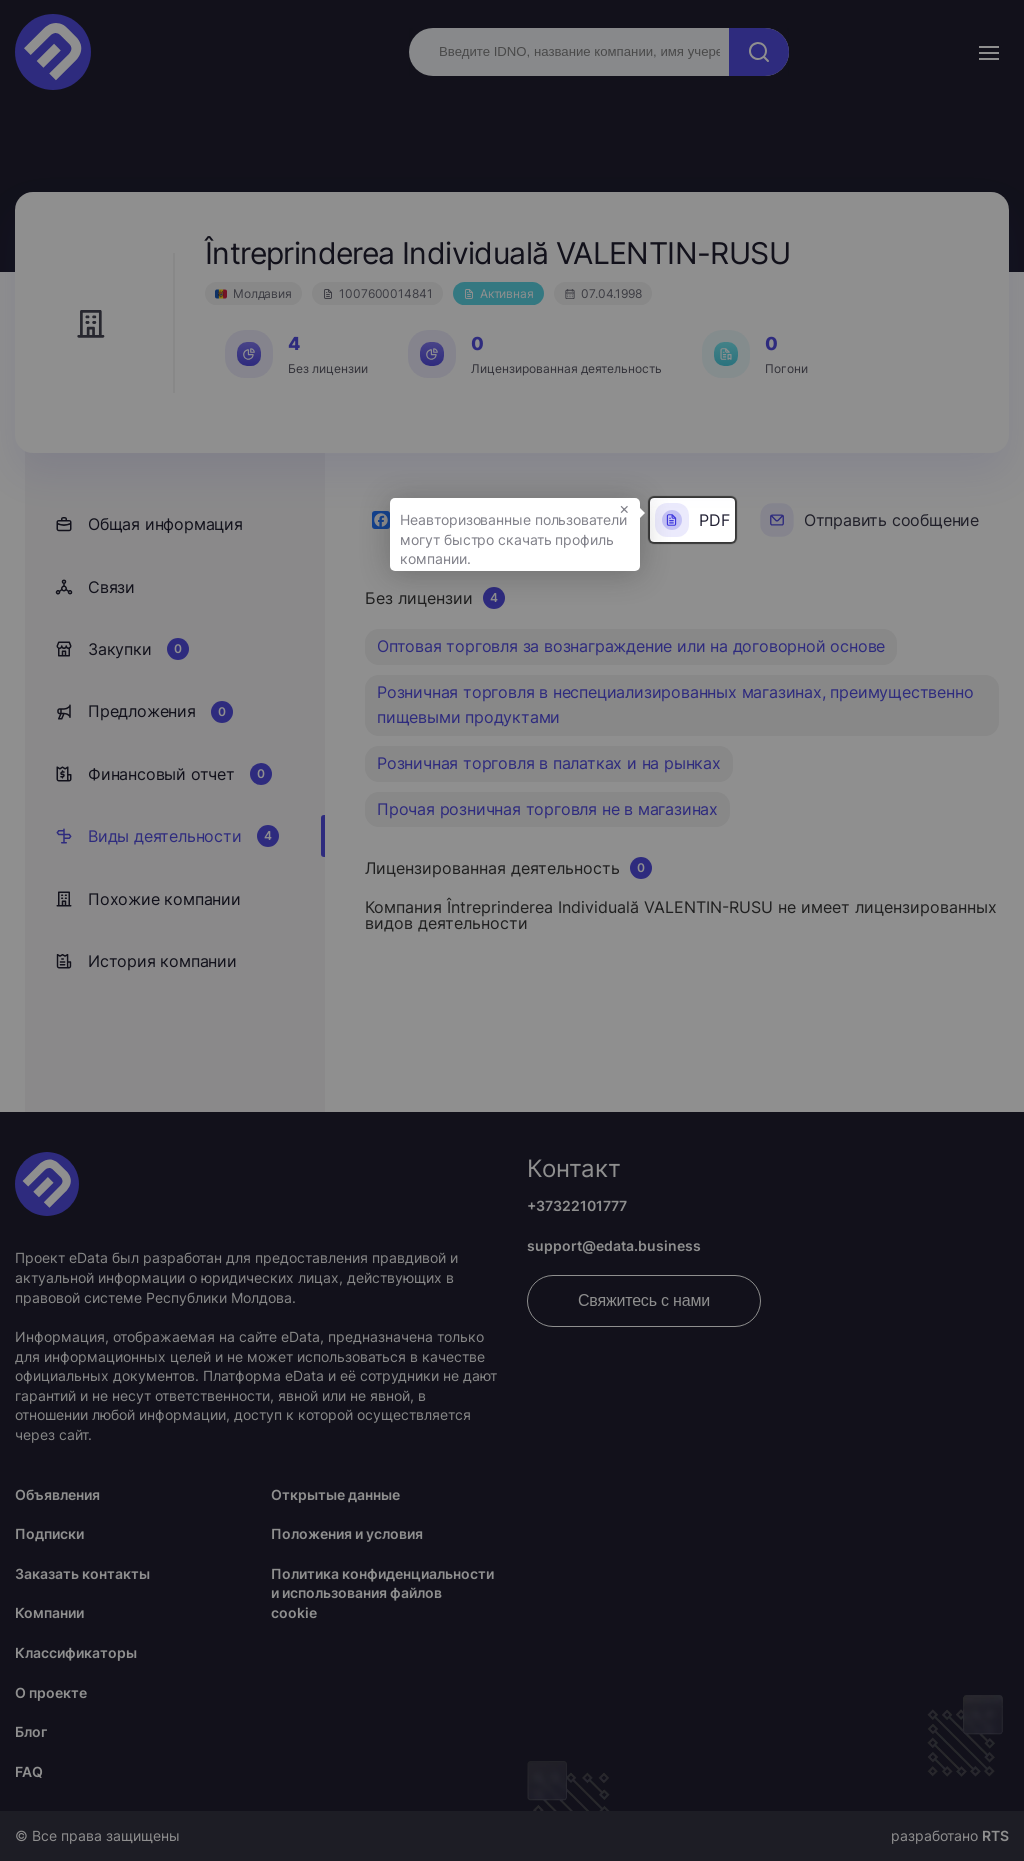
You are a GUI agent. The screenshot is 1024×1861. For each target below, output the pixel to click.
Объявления (57, 1494)
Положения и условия (347, 1533)
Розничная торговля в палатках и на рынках (549, 763)
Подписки (49, 1533)
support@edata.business (614, 1245)
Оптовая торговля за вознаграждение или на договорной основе (631, 646)
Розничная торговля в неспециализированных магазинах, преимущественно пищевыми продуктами (675, 705)
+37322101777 (577, 1205)
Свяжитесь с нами (644, 1300)
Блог (31, 1731)
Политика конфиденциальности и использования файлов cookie (382, 1593)
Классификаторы (76, 1652)
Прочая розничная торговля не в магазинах (547, 809)
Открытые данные (335, 1494)
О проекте (51, 1692)
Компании (49, 1612)
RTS (995, 1835)
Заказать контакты (82, 1573)
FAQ (29, 1771)
